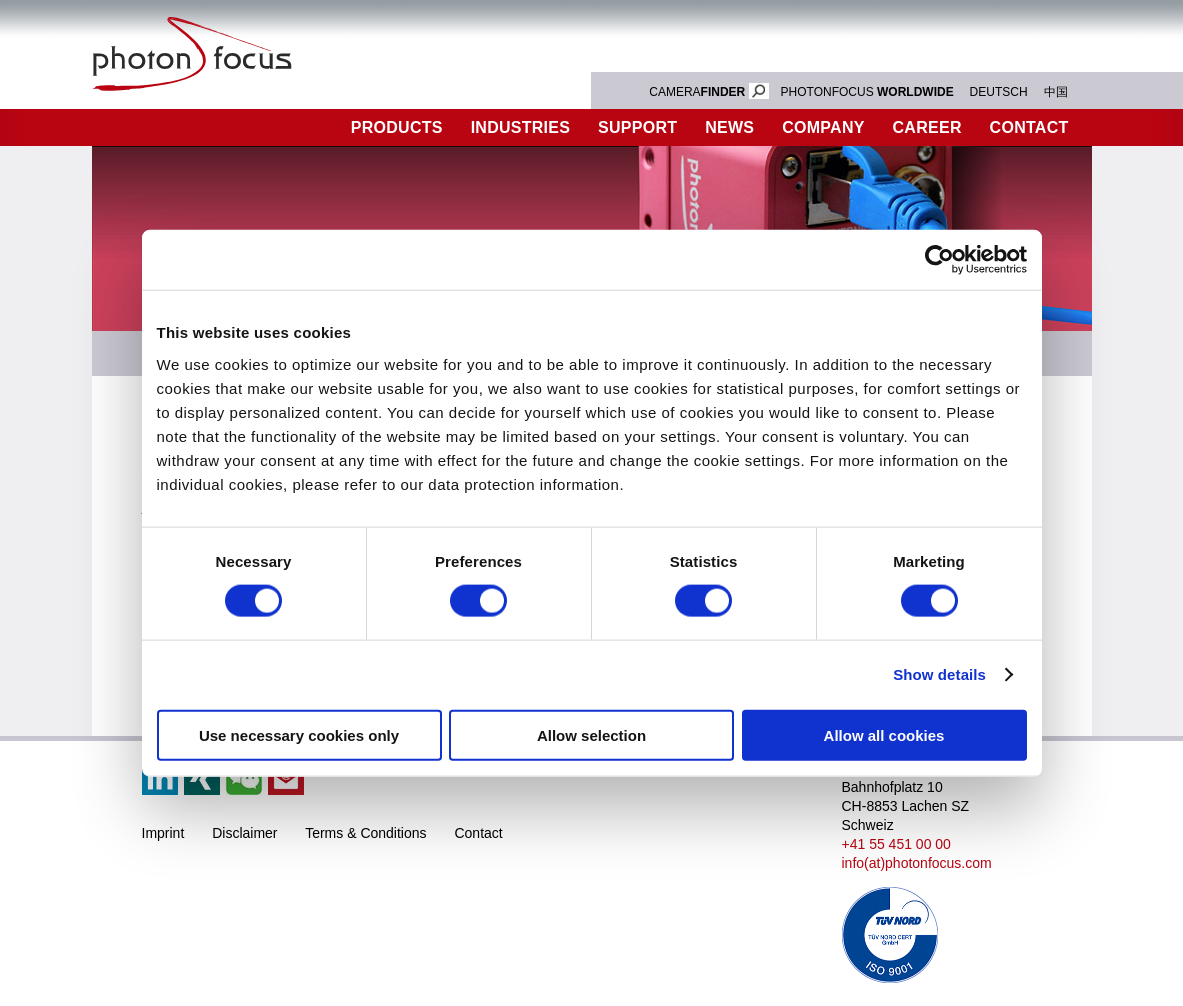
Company (823, 127)
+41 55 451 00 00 (896, 844)
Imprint (163, 833)
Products (397, 127)
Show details (939, 674)
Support (637, 127)
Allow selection (591, 734)
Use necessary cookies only (299, 734)
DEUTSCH (999, 92)
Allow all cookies (884, 734)
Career (927, 127)
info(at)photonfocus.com (917, 863)
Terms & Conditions (365, 833)
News (729, 127)
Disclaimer (244, 833)
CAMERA (708, 92)
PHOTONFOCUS (867, 92)
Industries (521, 127)
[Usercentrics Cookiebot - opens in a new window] (939, 260)
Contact (1029, 127)
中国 (1056, 92)
